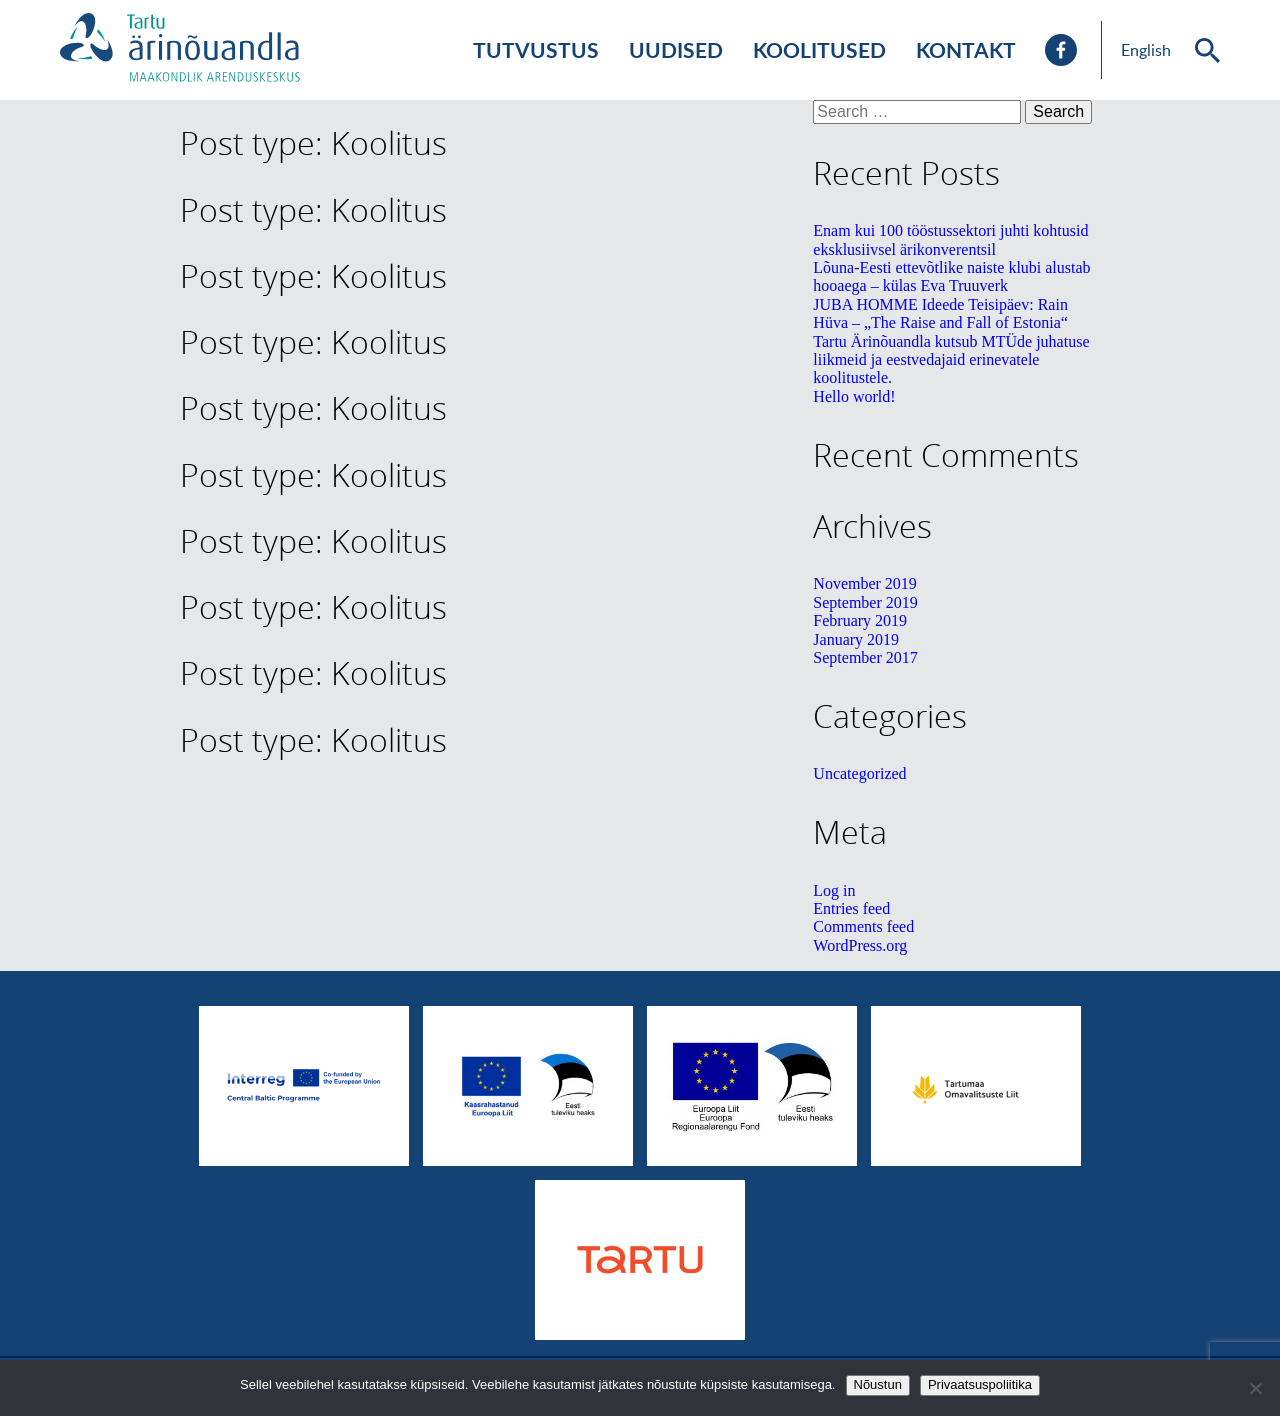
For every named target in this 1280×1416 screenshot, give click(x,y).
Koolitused (819, 49)
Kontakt (966, 49)
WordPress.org (860, 945)
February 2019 (860, 620)
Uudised (676, 49)
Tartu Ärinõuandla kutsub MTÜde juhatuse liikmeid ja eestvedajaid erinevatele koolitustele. (951, 360)
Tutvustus (536, 49)
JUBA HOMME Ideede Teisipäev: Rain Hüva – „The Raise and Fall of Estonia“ (940, 313)
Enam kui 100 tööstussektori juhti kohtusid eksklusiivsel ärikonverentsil (950, 239)
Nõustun (878, 1384)
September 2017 (865, 657)
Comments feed (863, 926)
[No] (1255, 1388)
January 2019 (856, 639)
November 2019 (865, 583)
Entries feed (851, 908)
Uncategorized (859, 773)
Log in (834, 890)
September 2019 (865, 602)
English (1146, 50)
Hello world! (854, 396)
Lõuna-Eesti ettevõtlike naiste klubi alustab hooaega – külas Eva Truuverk (951, 276)
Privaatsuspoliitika (980, 1384)
